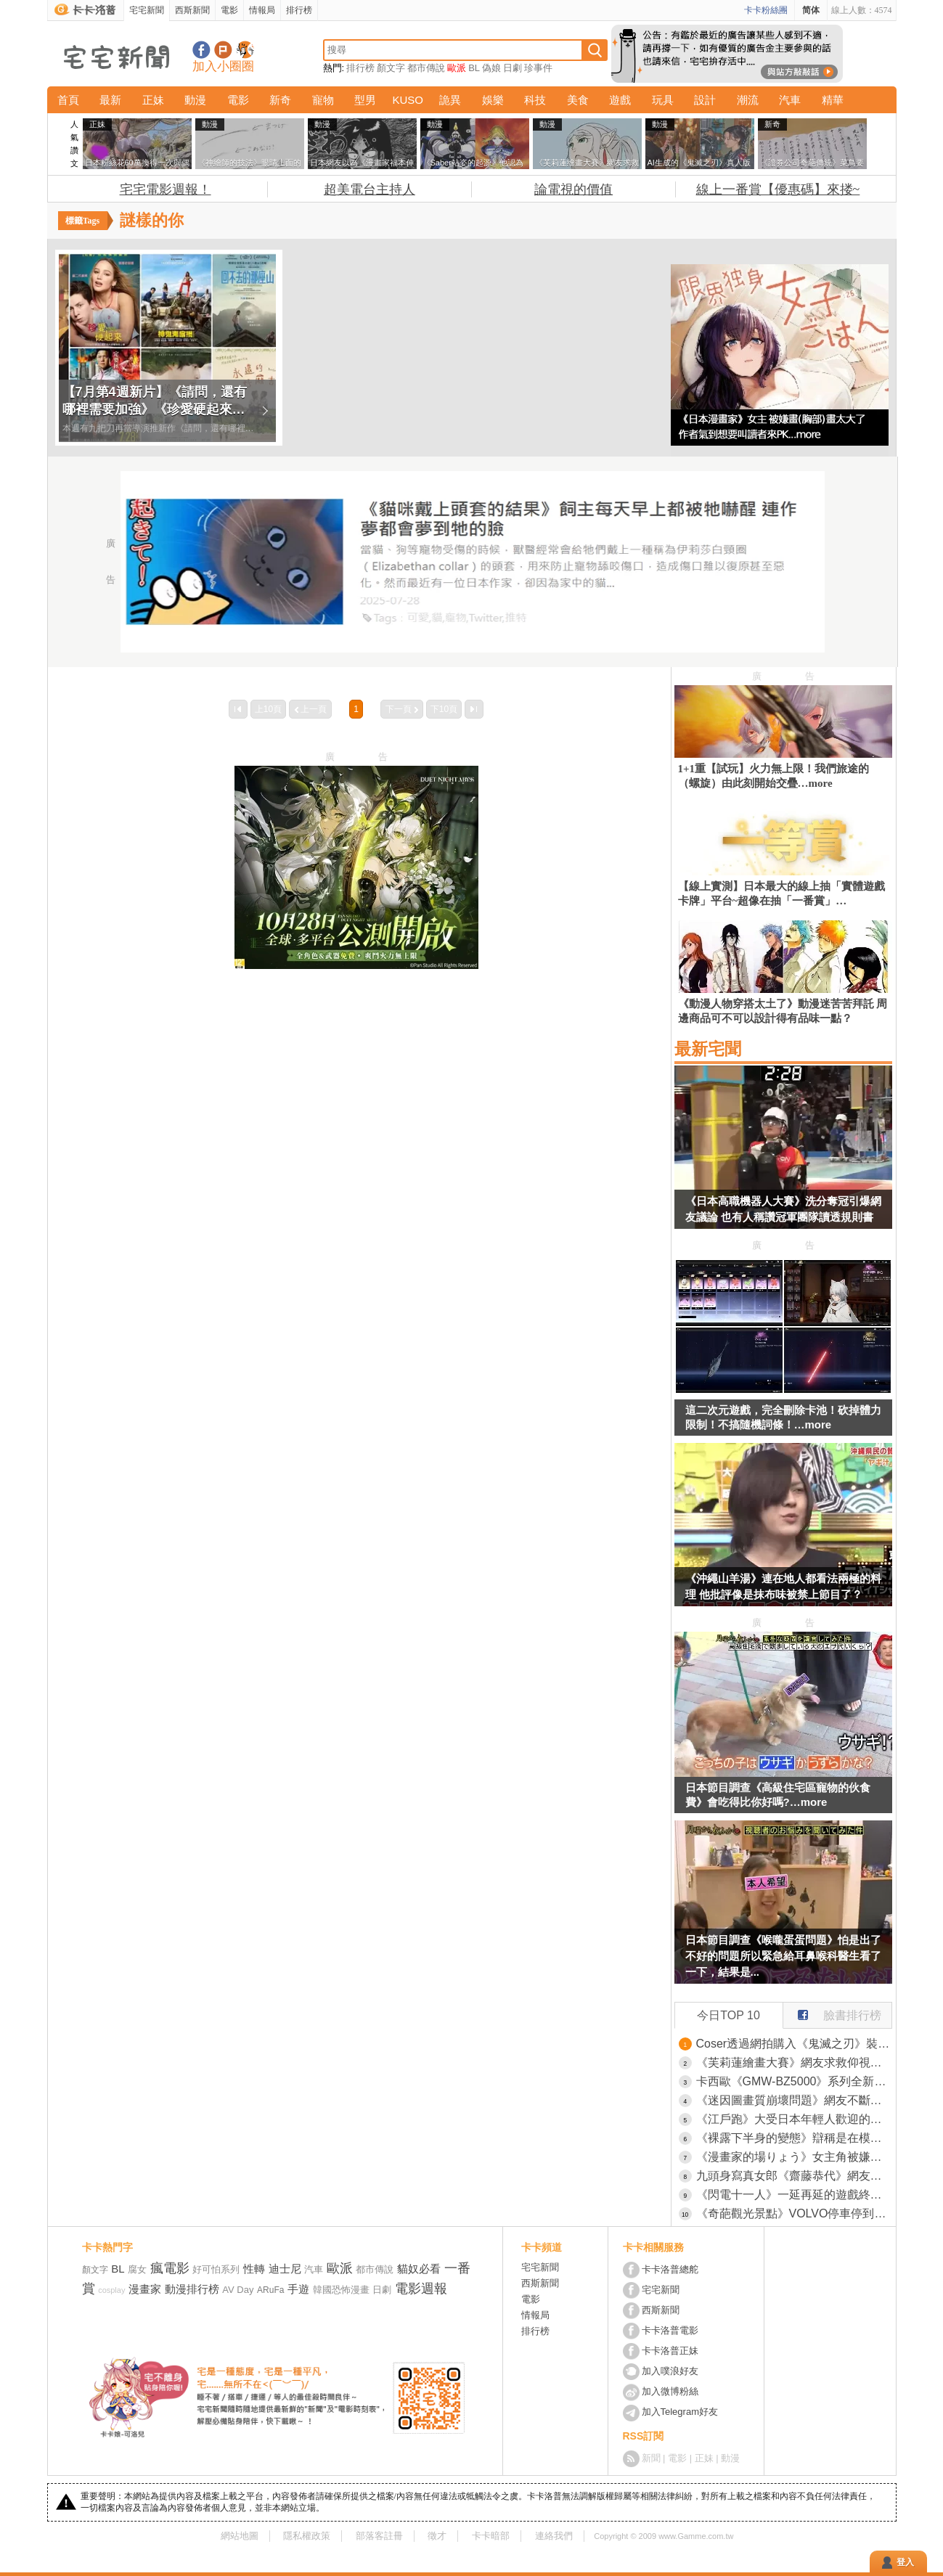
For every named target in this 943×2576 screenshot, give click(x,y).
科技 (535, 100)
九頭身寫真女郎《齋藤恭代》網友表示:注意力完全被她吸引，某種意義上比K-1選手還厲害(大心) (794, 2176)
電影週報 (421, 2288)
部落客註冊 (379, 2535)
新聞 (651, 2458)
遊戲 (620, 100)
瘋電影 (169, 2268)
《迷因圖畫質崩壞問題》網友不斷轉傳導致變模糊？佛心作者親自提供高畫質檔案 (794, 2100)
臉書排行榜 (832, 2012)
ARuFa (270, 2290)
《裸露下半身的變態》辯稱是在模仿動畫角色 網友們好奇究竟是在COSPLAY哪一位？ (794, 2138)
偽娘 (491, 67)
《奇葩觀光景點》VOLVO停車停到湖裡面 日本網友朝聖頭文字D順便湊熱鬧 (794, 2213)
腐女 (137, 2269)
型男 (365, 100)
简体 (811, 10)
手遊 (298, 2289)
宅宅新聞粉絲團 (201, 50)
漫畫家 (144, 2289)
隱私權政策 (306, 2535)
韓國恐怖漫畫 (341, 2289)
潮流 (748, 100)
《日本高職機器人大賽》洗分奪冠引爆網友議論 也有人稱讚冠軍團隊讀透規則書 (783, 1209)
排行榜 (299, 10)
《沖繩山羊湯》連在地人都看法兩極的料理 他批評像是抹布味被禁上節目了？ (783, 1586)
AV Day (237, 2289)
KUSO (407, 100)
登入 (905, 2562)
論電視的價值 (573, 189)
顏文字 (391, 67)
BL (474, 67)
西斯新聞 (192, 10)
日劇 (512, 67)
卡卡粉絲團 (766, 10)
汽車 (790, 100)
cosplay (111, 2290)
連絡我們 (554, 2535)
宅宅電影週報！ (165, 189)
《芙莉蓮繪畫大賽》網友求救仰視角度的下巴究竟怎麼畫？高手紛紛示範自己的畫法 (794, 2062)
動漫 (195, 100)
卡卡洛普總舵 (670, 2269)
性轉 (254, 2268)
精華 (833, 100)
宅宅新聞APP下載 (245, 50)
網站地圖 (239, 2535)
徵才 (437, 2535)
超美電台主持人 (369, 189)
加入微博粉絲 (670, 2391)
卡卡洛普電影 (670, 2330)
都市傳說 (426, 67)
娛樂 (493, 100)
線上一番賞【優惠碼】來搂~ (778, 189)
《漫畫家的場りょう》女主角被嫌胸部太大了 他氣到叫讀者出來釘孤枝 (794, 2157)
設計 (705, 100)
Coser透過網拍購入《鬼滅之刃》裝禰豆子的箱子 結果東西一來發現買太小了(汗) (794, 2043)
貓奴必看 (419, 2268)
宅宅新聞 (146, 10)
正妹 (153, 100)
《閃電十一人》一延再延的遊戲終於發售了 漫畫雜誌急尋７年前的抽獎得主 (794, 2194)
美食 (578, 100)
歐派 (456, 67)
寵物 (323, 100)
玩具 (663, 100)
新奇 (280, 100)
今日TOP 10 (728, 2015)
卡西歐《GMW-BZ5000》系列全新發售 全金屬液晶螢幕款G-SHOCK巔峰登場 (794, 2081)
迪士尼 (285, 2268)
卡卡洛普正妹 (670, 2350)
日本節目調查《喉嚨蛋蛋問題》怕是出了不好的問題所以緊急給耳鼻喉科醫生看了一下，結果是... (783, 1956)
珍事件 (538, 67)
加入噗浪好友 (223, 50)
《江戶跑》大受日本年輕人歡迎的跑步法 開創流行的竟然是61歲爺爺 (794, 2119)
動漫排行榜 (192, 2289)
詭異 (450, 100)
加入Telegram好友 (680, 2411)
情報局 (262, 10)
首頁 (68, 100)
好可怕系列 (216, 2269)
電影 (229, 10)
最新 (110, 100)
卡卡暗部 (491, 2535)
